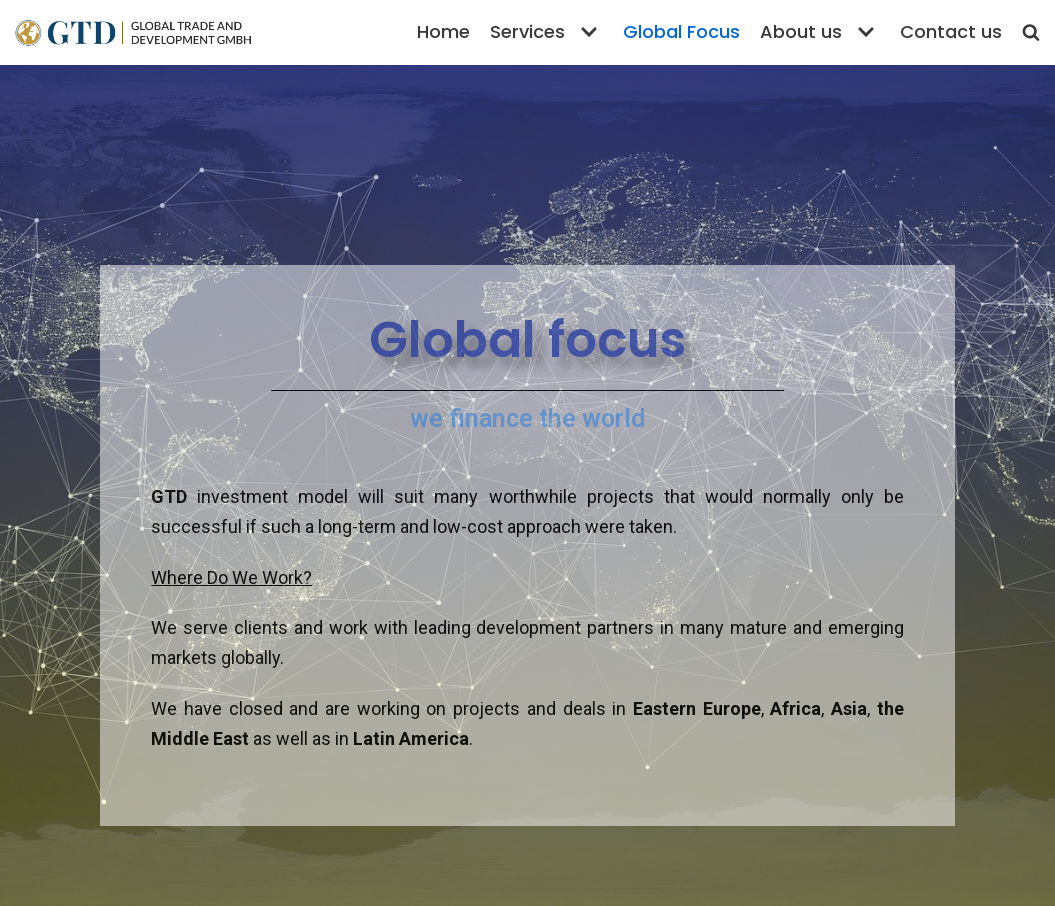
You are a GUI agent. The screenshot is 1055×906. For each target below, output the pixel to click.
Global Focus (681, 31)
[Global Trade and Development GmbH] (132, 32)
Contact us (951, 31)
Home (443, 31)
